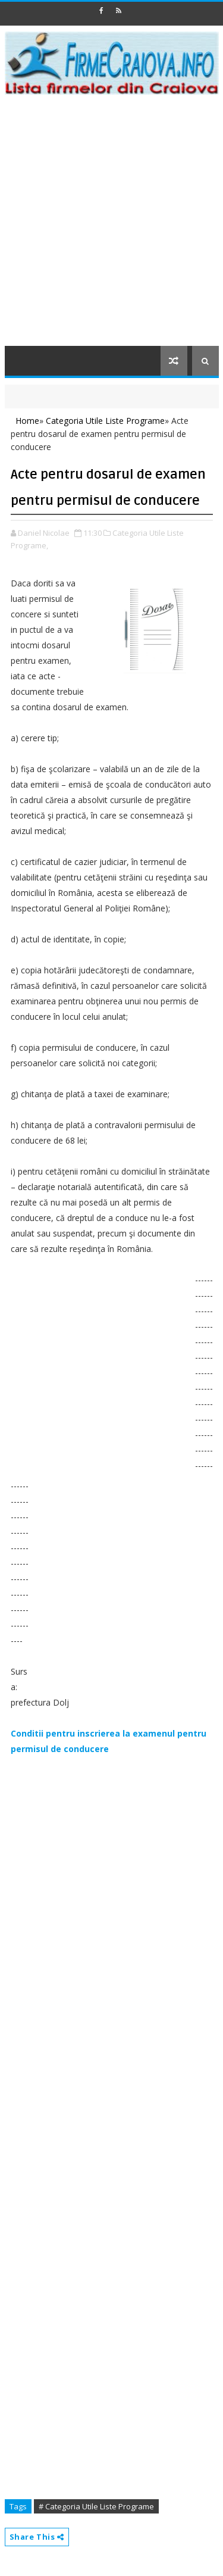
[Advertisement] (111, 228)
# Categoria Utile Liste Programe (96, 2506)
